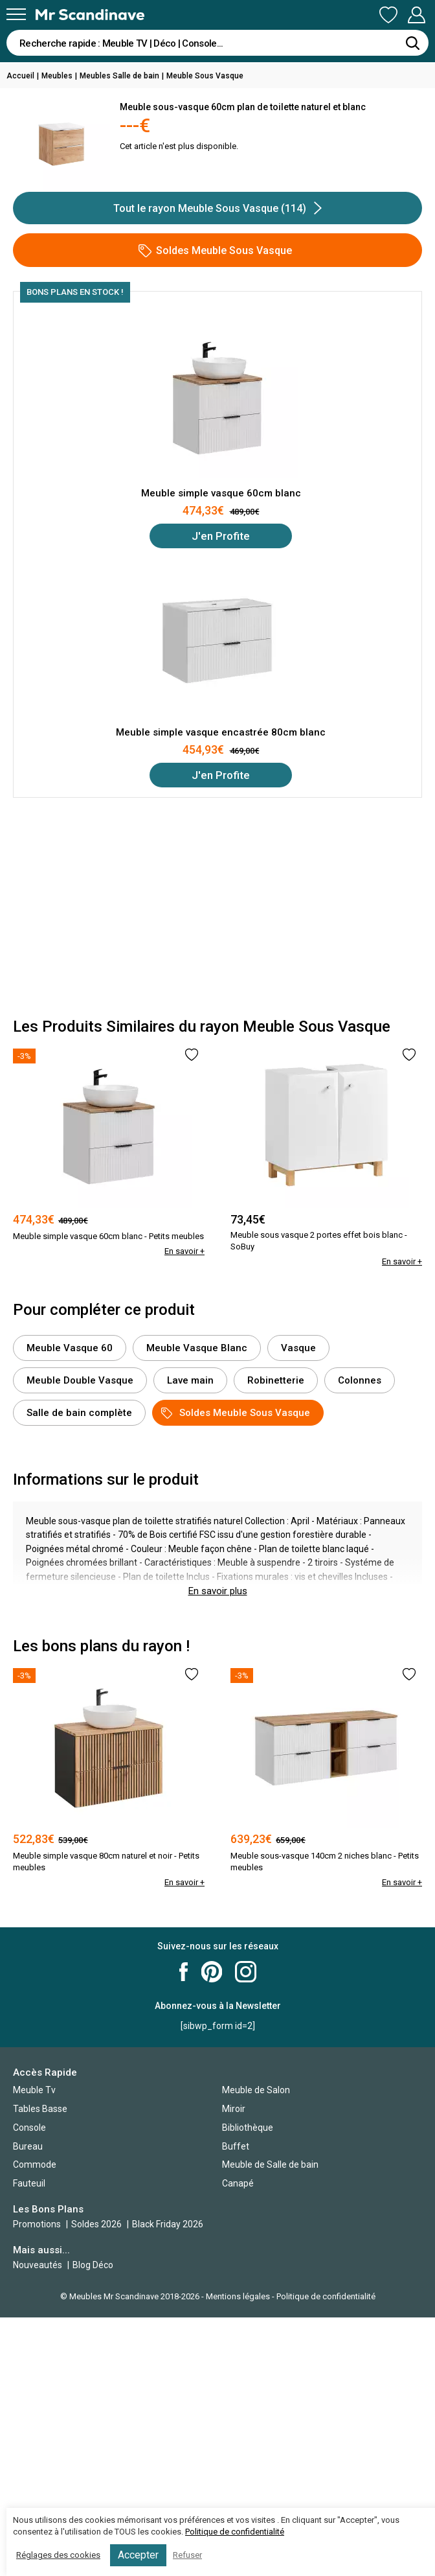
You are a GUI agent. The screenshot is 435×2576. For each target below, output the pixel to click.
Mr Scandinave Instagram (245, 1971)
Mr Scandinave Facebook (183, 1971)
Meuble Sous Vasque (204, 75)
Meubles (56, 75)
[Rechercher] (412, 43)
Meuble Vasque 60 (70, 1348)
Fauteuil (29, 2183)
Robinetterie (275, 1380)
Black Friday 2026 (167, 2224)
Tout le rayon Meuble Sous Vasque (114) (217, 208)
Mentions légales (238, 2296)
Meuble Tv (34, 2090)
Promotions (37, 2224)
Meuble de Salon (256, 2090)
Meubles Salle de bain (119, 75)
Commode (34, 2164)
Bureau (28, 2146)
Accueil (20, 75)
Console (29, 2127)
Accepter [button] (138, 2555)
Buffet (235, 2146)
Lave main (190, 1380)
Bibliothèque (247, 2127)
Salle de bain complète (79, 1413)
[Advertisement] (217, 908)
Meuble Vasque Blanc (196, 1348)
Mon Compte (416, 14)
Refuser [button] (187, 2555)
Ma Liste (388, 14)
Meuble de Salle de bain (270, 2164)
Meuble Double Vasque (80, 1380)
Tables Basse (40, 2109)
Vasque (298, 1348)
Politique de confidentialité (325, 2296)
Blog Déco (92, 2265)
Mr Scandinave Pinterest (211, 1971)
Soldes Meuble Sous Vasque (215, 251)
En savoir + (184, 1251)
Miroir (233, 2109)
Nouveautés (37, 2265)
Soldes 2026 (97, 2224)
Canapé (238, 2183)
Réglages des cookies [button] (58, 2555)
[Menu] (16, 14)
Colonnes (359, 1380)
